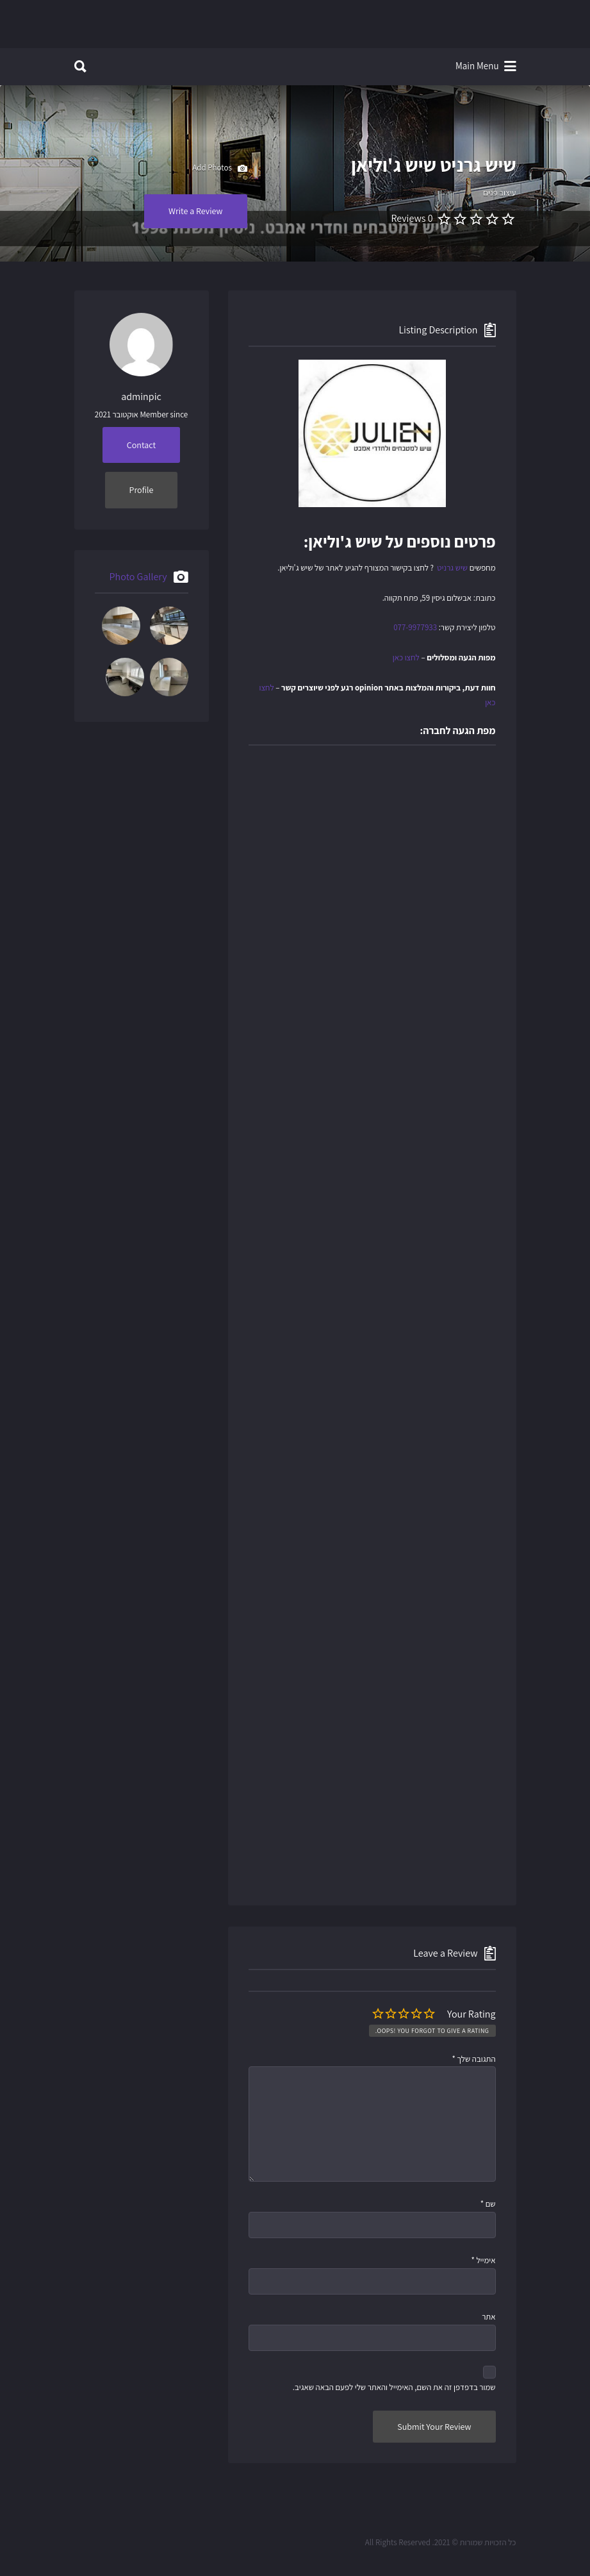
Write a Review (195, 211)
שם (488, 2203)
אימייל (483, 2260)
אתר (488, 2316)
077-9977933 (415, 627)
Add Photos (219, 168)
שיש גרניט (452, 567)
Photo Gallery (138, 576)
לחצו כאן (406, 657)
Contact (141, 445)
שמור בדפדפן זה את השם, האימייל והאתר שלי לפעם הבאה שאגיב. (394, 2387)
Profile (141, 490)
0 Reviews (411, 218)
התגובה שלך (473, 2058)
